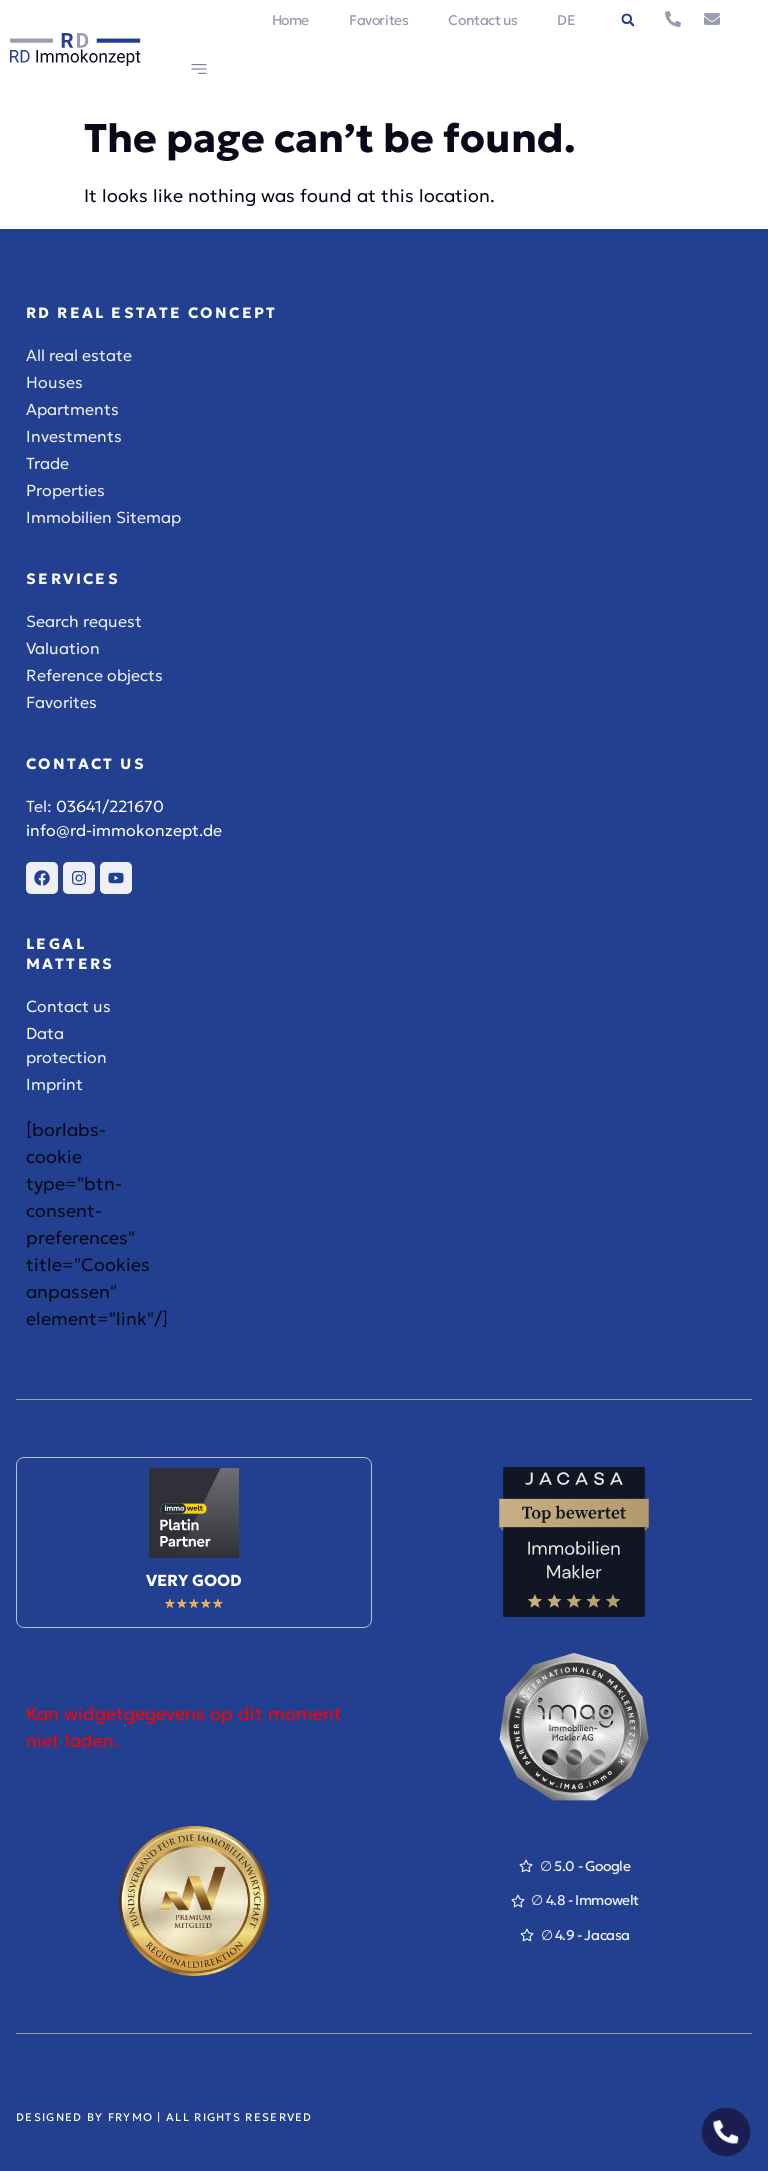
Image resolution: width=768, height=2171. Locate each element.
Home (290, 20)
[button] (628, 20)
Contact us (482, 20)
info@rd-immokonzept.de (124, 830)
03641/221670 (110, 806)
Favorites (378, 20)
